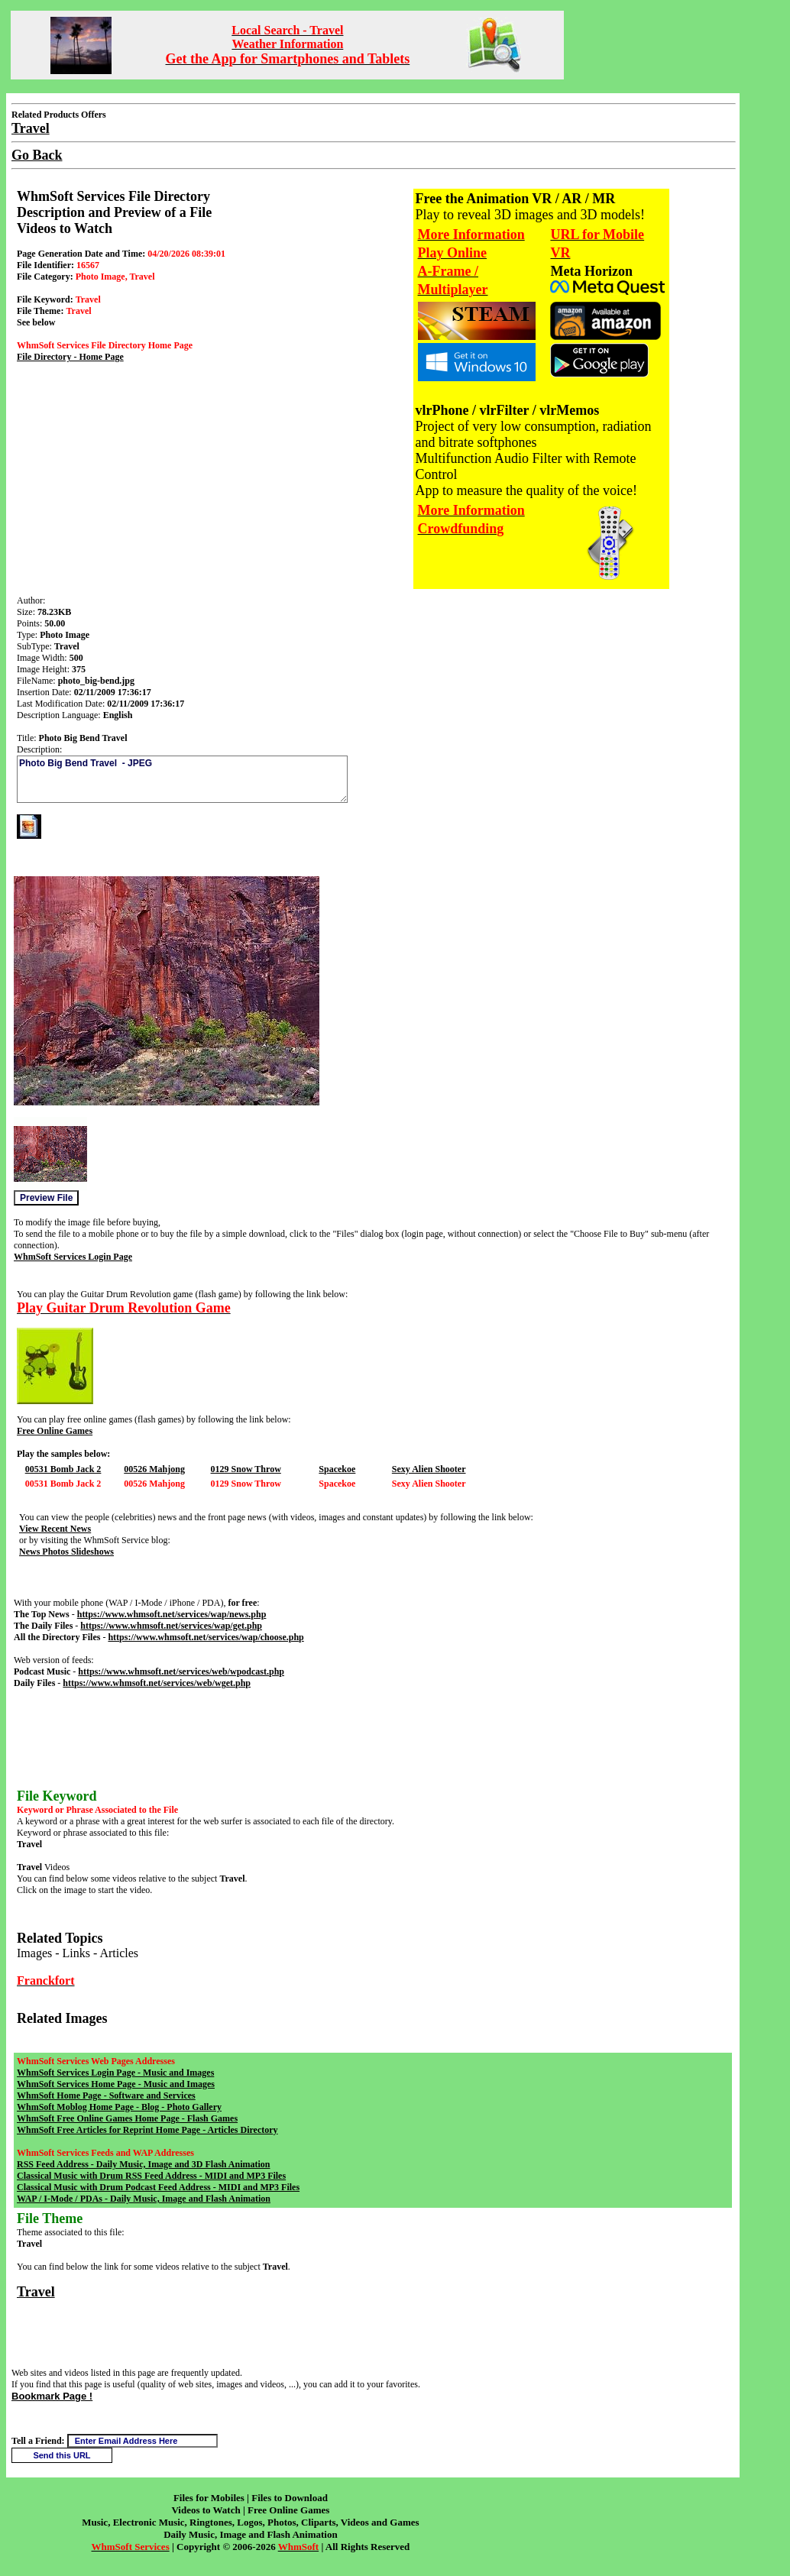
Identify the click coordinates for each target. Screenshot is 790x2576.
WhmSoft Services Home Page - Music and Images (116, 2084)
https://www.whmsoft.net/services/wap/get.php (171, 1625)
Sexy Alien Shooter (429, 1469)
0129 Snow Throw (246, 1469)
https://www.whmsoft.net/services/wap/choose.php (205, 1637)
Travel (36, 2291)
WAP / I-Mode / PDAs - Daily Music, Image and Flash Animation (143, 2198)
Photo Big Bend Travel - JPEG (182, 779)
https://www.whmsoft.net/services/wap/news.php (172, 1614)
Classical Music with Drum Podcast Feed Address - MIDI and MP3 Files (158, 2187)
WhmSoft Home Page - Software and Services (106, 2095)
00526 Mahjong (154, 1469)
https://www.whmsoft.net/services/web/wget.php (157, 1683)
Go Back (37, 155)
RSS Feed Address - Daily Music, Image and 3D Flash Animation (143, 2164)
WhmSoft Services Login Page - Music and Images (115, 2072)
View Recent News (55, 1528)
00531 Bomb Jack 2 (63, 1469)
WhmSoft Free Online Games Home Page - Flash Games (127, 2118)
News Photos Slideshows (66, 1551)
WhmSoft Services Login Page (73, 1256)
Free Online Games (54, 1431)
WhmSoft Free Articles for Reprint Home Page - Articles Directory (147, 2130)
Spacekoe (337, 1469)
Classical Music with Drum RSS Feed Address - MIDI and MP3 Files (151, 2175)
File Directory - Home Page (70, 356)
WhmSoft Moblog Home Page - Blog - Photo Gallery (119, 2107)
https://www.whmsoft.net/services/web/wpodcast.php (181, 1671)
